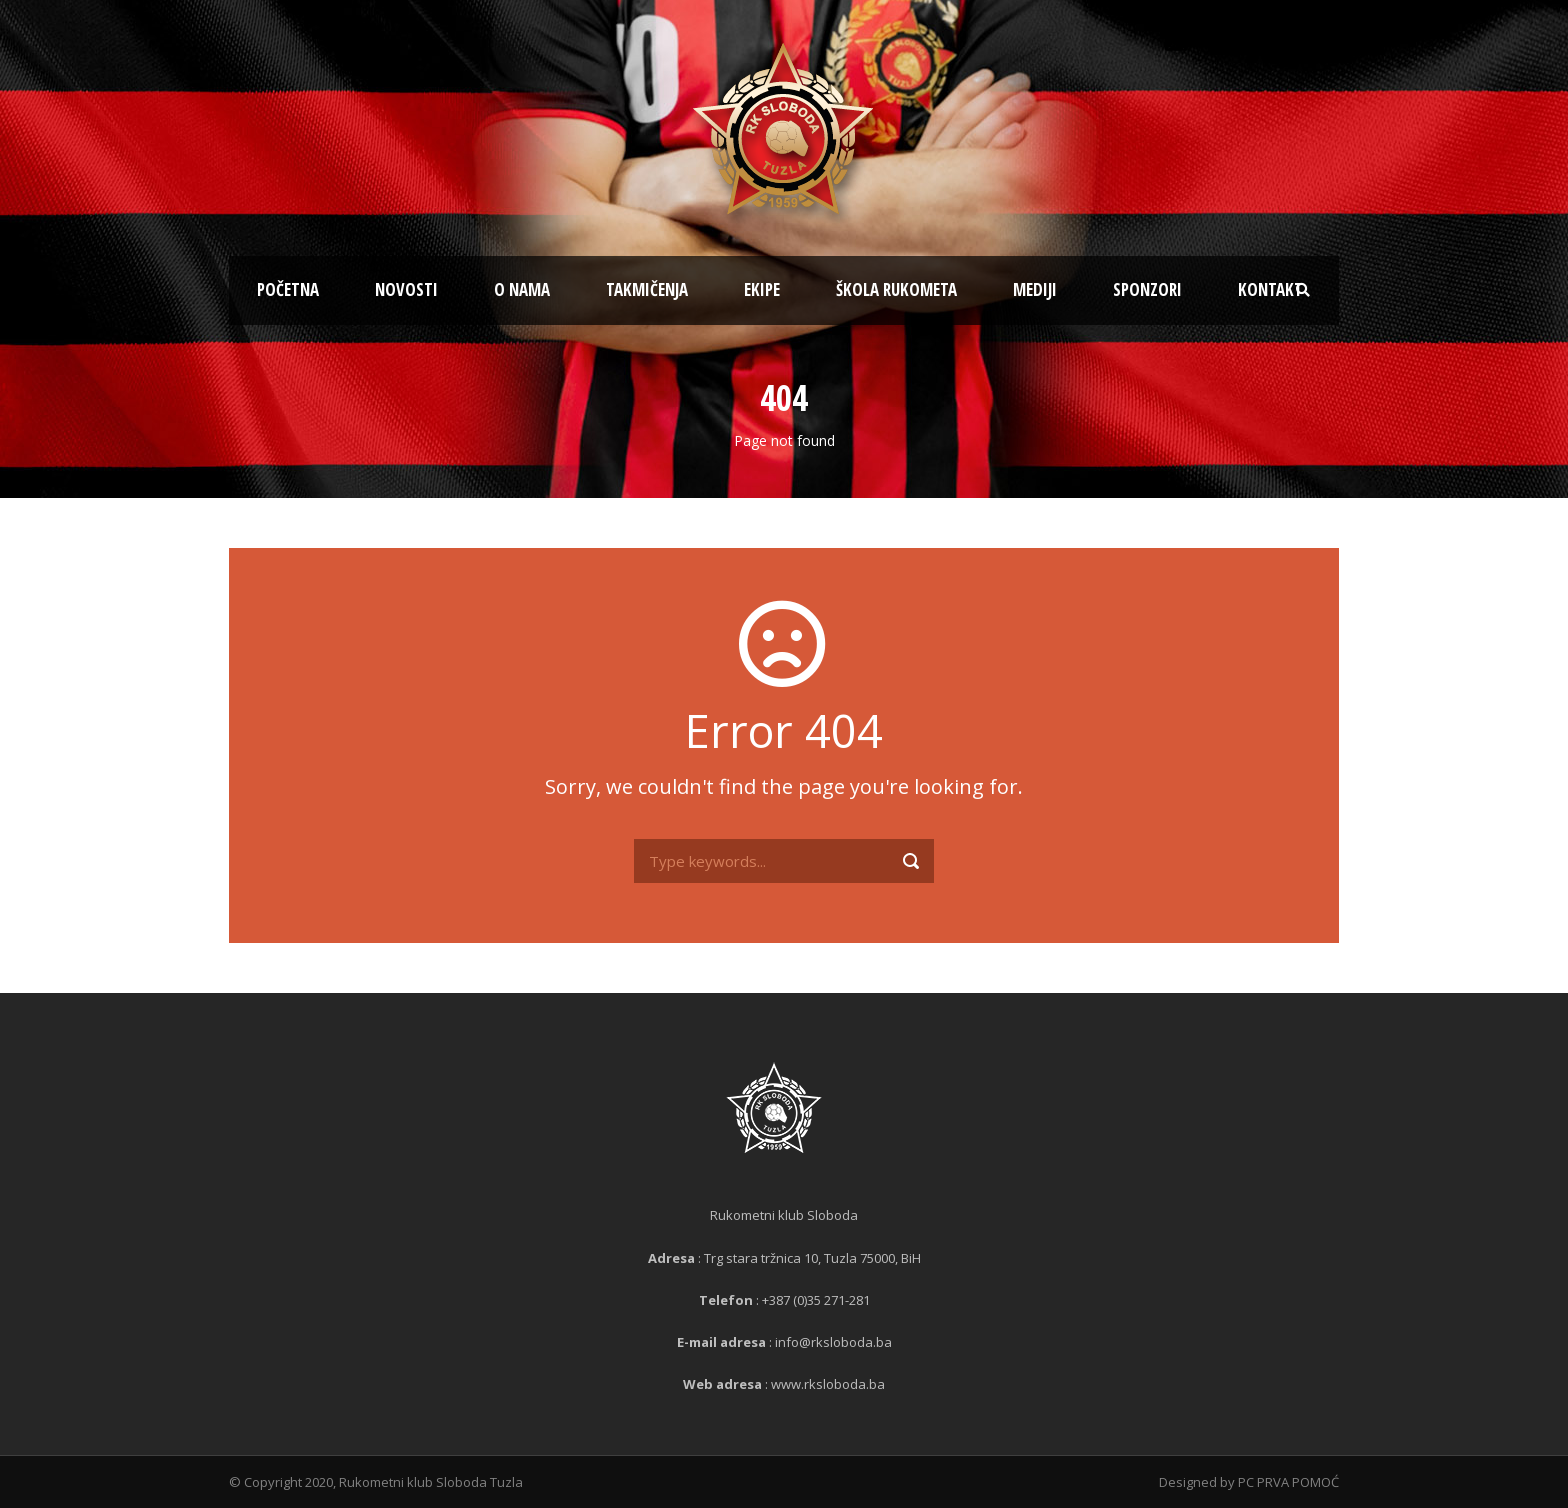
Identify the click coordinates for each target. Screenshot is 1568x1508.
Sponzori (1147, 289)
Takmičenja (647, 289)
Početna (288, 289)
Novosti (406, 289)
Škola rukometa (896, 289)
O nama (522, 289)
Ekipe (762, 289)
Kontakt (1270, 289)
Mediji (1035, 289)
